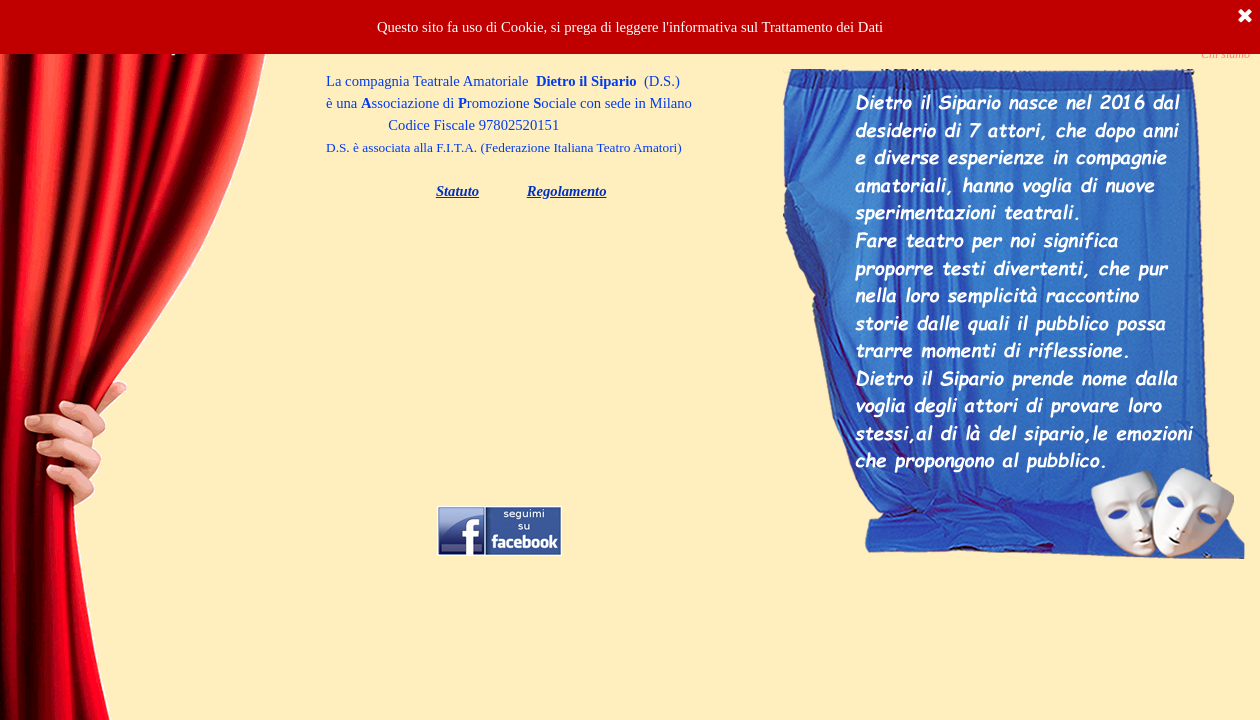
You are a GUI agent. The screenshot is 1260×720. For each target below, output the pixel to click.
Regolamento (567, 191)
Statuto (457, 191)
